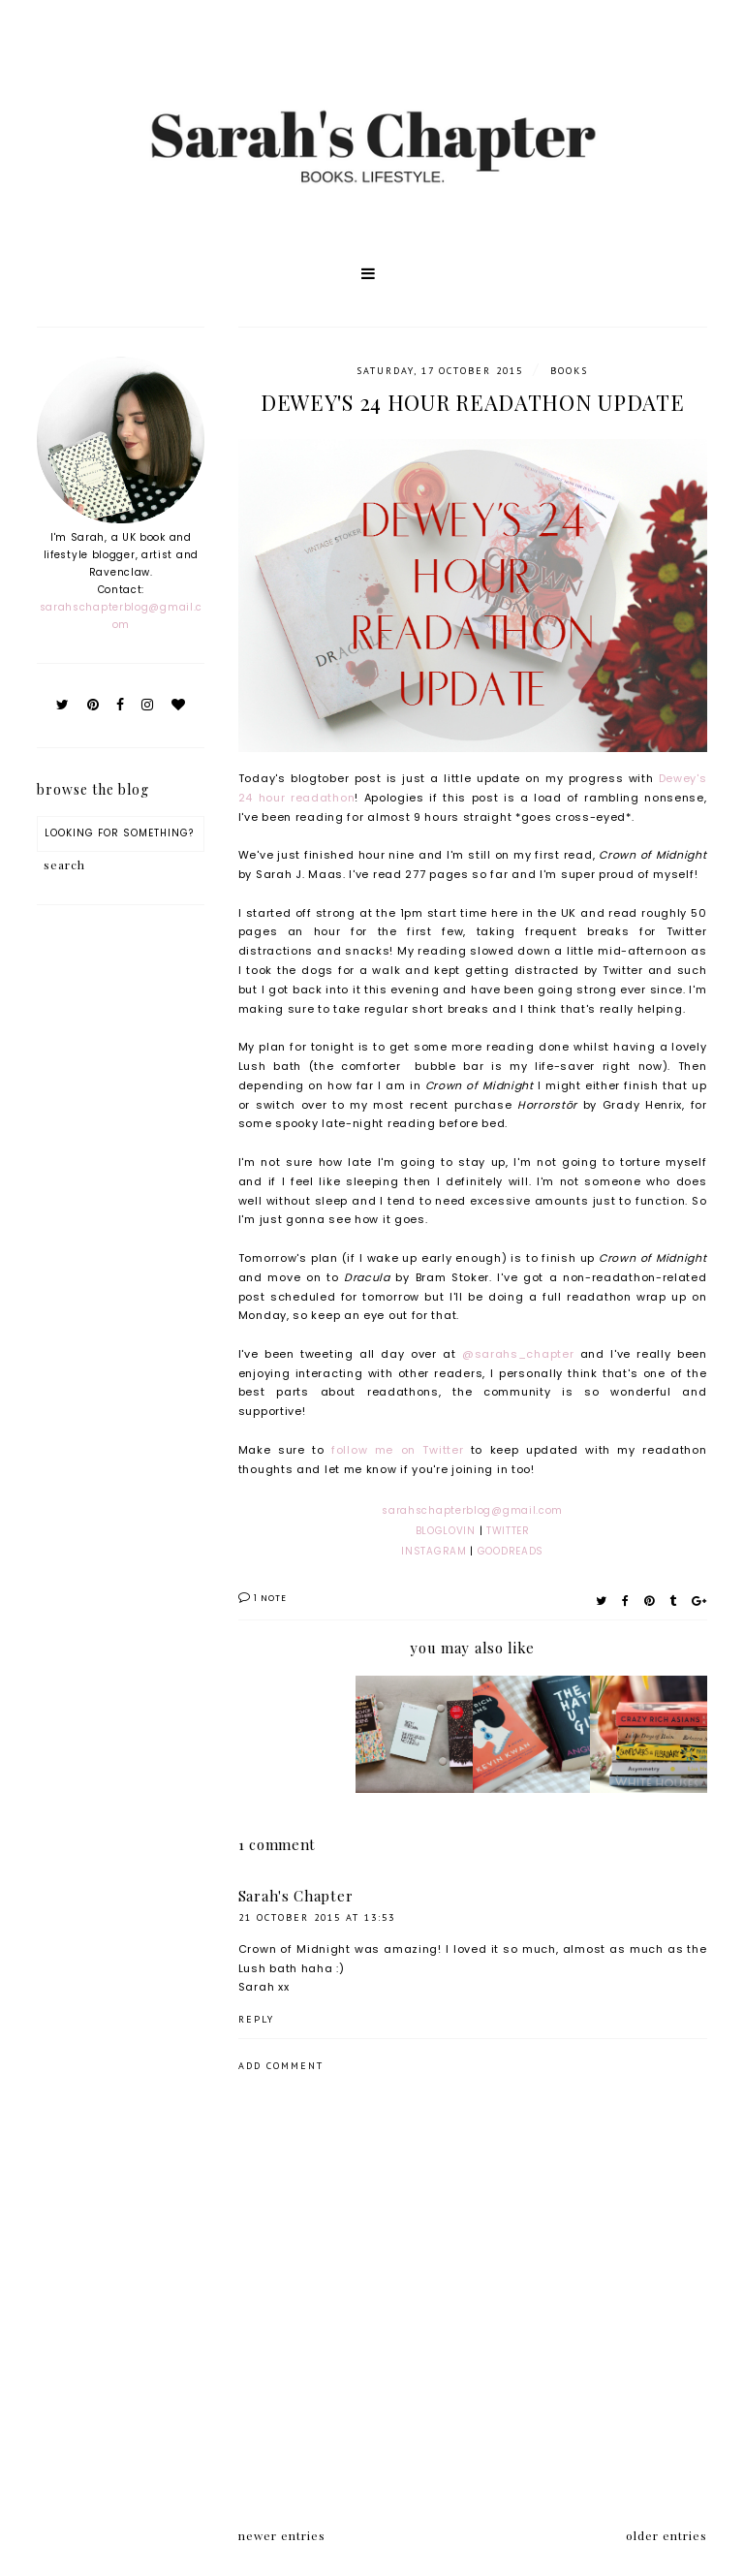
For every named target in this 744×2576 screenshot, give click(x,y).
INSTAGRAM (433, 1551)
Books (569, 370)
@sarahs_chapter (518, 1354)
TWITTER (508, 1531)
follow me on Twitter (397, 1450)
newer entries (282, 2535)
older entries (666, 2535)
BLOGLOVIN (448, 1531)
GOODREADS (510, 1551)
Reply (256, 2019)
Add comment (281, 2065)
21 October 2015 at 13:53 (316, 1917)
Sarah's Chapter (296, 1895)
